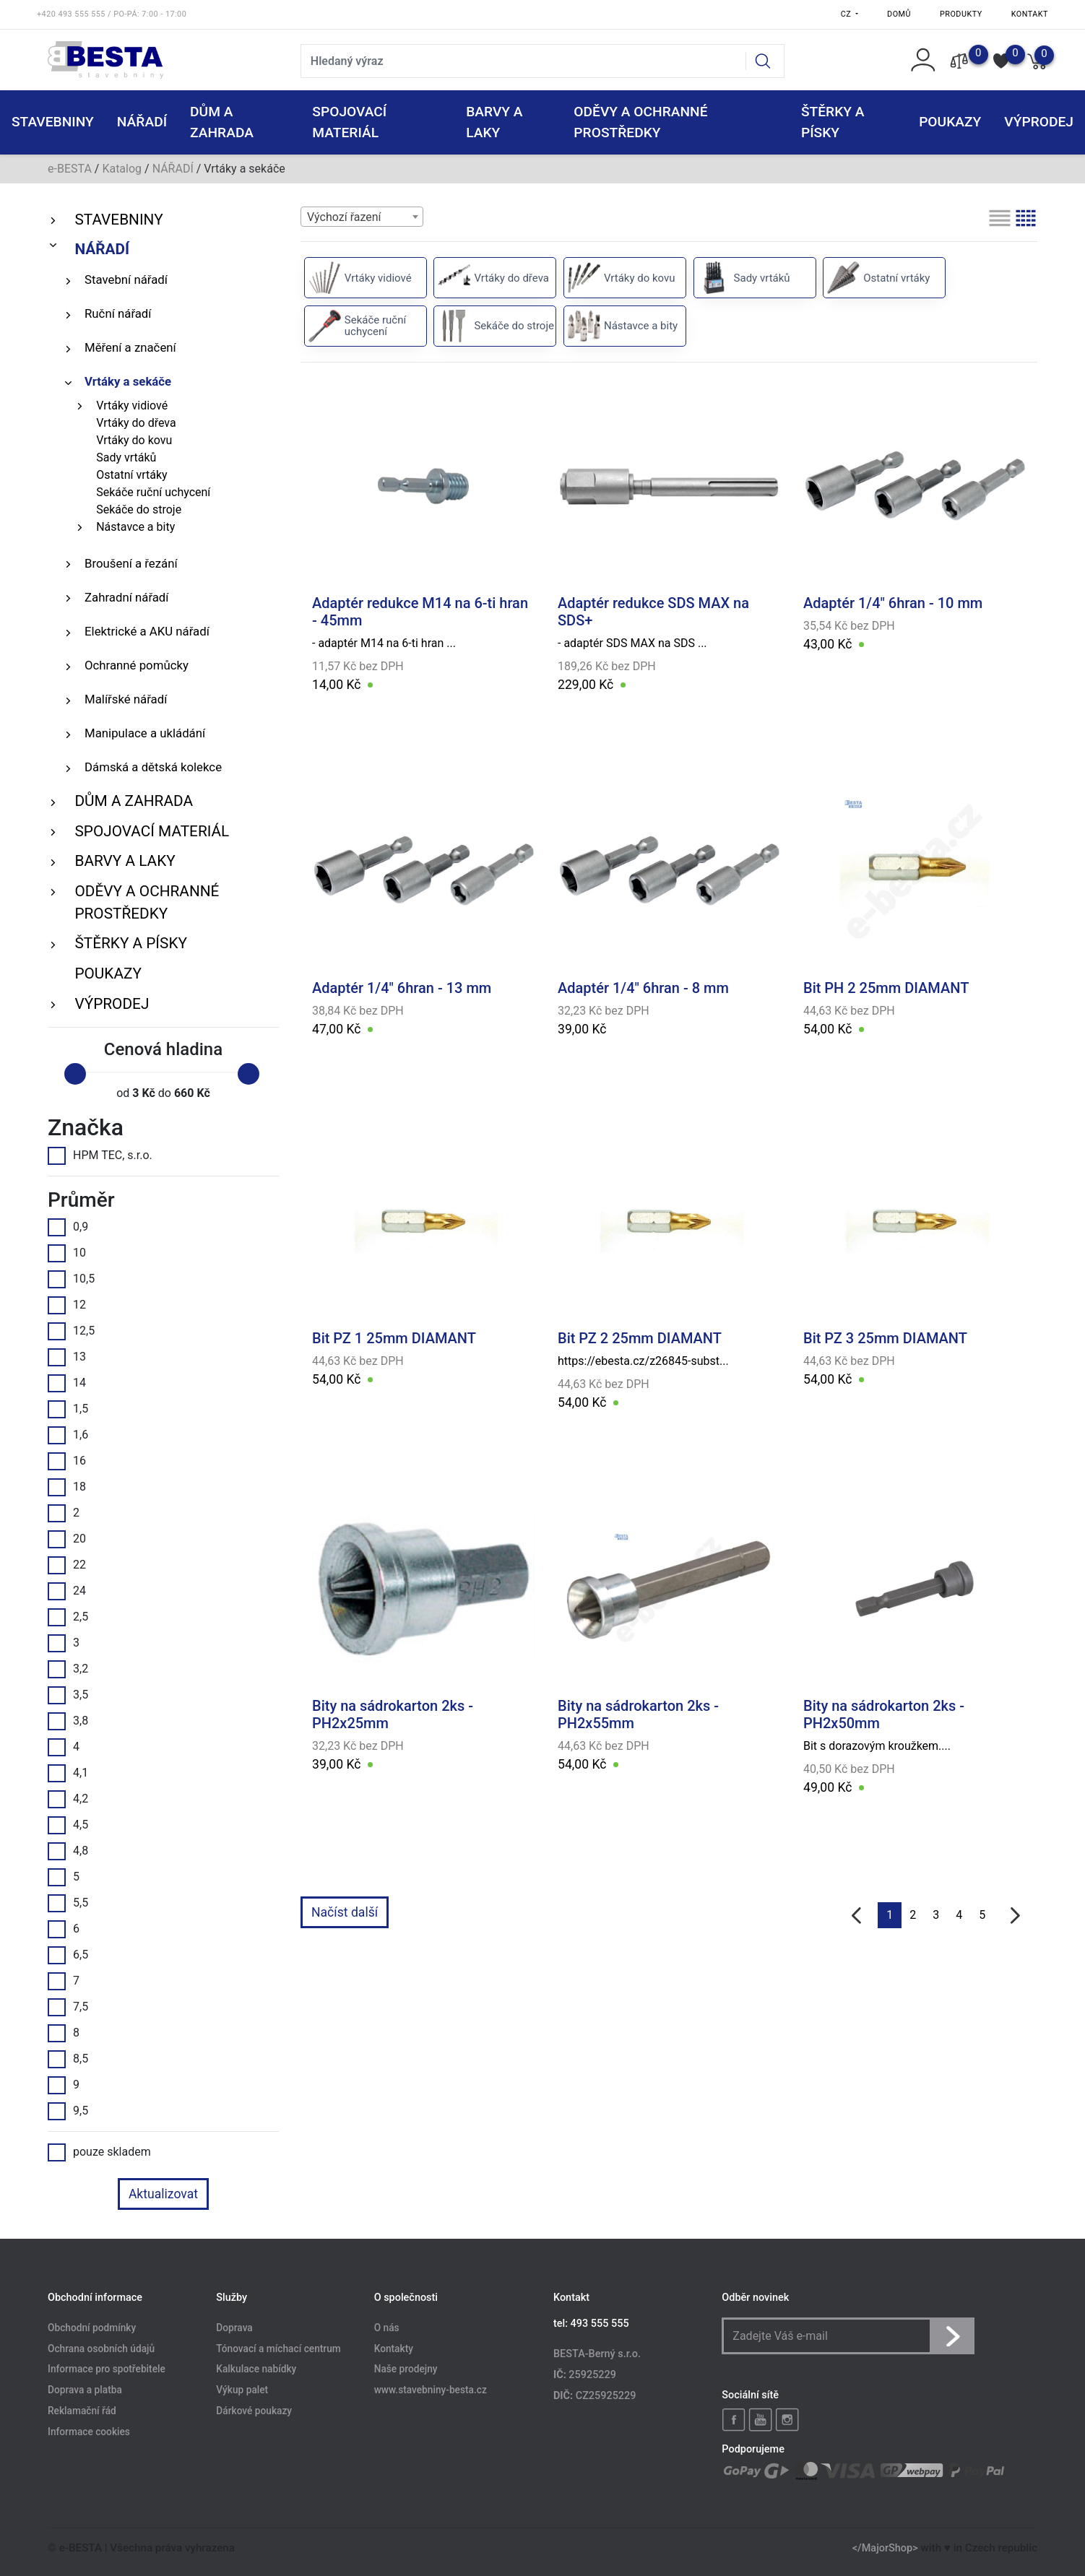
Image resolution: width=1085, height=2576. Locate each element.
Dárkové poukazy (254, 2411)
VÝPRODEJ (111, 1003)
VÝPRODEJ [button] (1038, 121)
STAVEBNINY (118, 219)
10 (67, 1253)
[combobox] (362, 217)
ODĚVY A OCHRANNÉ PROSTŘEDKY (146, 902)
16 (67, 1461)
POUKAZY (950, 121)
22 (67, 1565)
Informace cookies (89, 2431)
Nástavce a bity (135, 527)
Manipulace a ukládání (145, 733)
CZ (847, 14)
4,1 (68, 1773)
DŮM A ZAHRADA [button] (222, 122)
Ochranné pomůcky (137, 665)
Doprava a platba (85, 2390)
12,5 (71, 1331)
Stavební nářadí (126, 279)
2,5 (68, 1617)
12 (67, 1305)
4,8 (68, 1851)
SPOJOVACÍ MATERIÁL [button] (349, 122)
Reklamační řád (82, 2411)
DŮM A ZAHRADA (133, 801)
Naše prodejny (406, 2369)
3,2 (68, 1669)
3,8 (68, 1721)
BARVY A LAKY (124, 860)
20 (67, 1539)
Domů (899, 14)
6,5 (68, 1955)
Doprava (234, 2327)
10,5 (71, 1279)
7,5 (68, 2007)
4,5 (68, 1825)
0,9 (68, 1227)
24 (67, 1591)
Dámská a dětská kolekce (153, 767)
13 (67, 1357)
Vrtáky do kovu (134, 440)
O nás (386, 2327)
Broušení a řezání (131, 563)
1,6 (68, 1435)
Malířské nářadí (126, 699)
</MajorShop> (885, 2548)
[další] (1015, 1915)
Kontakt (1029, 14)
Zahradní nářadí (126, 597)
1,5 (68, 1409)
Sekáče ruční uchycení (153, 492)
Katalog (122, 168)
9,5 (68, 2111)
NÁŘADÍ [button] (142, 121)
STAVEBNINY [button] (53, 121)
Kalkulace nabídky (256, 2369)
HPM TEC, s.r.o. (100, 1155)
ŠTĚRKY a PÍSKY (130, 943)
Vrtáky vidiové (132, 405)
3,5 (68, 1695)
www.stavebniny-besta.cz (430, 2390)
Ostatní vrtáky (131, 475)
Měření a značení (130, 347)
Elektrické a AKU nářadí (147, 631)
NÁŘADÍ (173, 168)
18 (67, 1487)
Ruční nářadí (118, 313)
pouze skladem (99, 2152)
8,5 (68, 2059)
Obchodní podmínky (92, 2327)
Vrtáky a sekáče (128, 381)
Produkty (961, 14)
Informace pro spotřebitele (106, 2369)
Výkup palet (242, 2390)
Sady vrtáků (126, 457)
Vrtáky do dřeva (136, 423)
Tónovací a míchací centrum (278, 2348)
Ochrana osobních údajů (101, 2348)
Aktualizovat (163, 2194)
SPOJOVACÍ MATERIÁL (151, 831)
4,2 (68, 1799)
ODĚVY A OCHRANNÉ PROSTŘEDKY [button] (640, 122)
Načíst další (344, 1912)
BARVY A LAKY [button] (494, 122)
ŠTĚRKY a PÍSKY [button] (833, 122)
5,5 (68, 1903)
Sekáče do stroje (138, 509)
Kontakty (393, 2348)
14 (67, 1383)
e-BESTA (70, 168)
